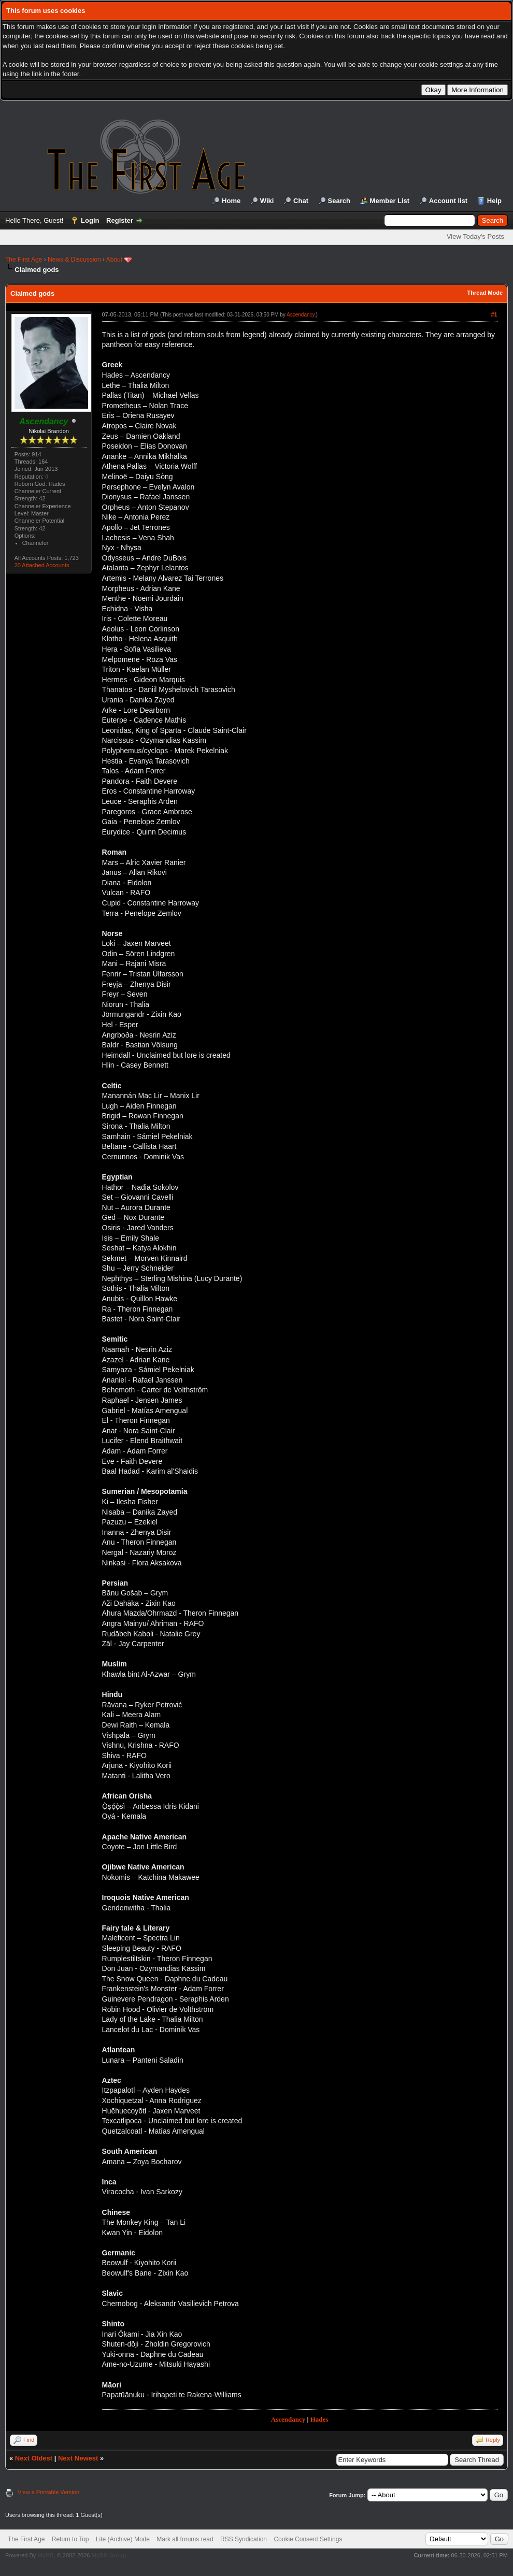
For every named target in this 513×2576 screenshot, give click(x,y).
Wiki (267, 201)
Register (119, 220)
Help (494, 201)
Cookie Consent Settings (308, 2539)
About (114, 259)
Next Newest (78, 2458)
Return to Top (70, 2539)
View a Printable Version (48, 2492)
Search (339, 201)
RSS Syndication (243, 2539)
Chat (300, 201)
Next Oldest (33, 2458)
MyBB (45, 2555)
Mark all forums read (184, 2539)
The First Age (23, 259)
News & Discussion (74, 259)
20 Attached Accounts (42, 565)
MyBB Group (108, 2555)
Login (90, 220)
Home (231, 201)
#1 (494, 314)
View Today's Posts (475, 236)
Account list (448, 201)
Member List (390, 201)
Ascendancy (301, 315)
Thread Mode (485, 293)
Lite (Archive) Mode (123, 2539)
